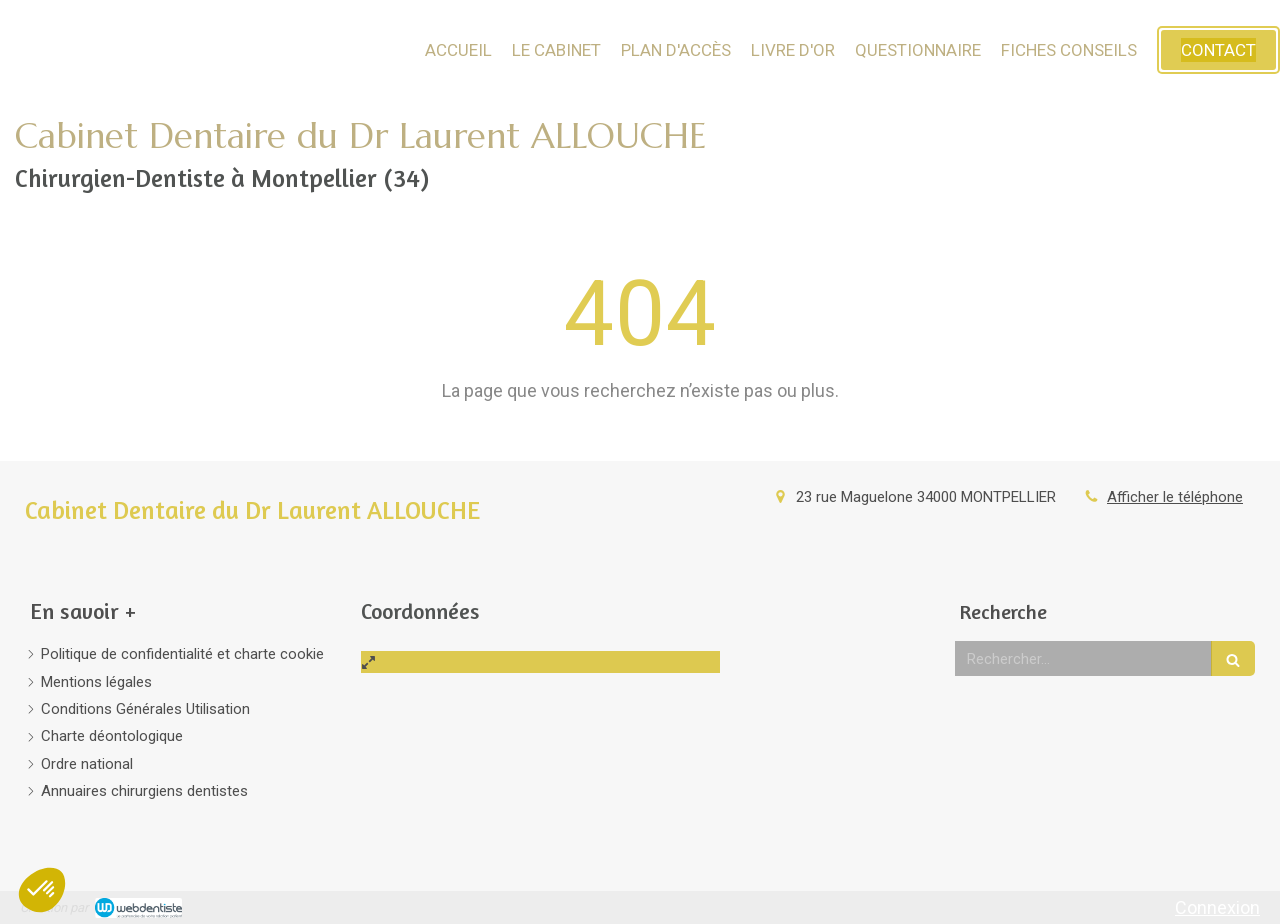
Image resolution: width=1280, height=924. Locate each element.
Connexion (1217, 907)
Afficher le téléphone (1175, 497)
